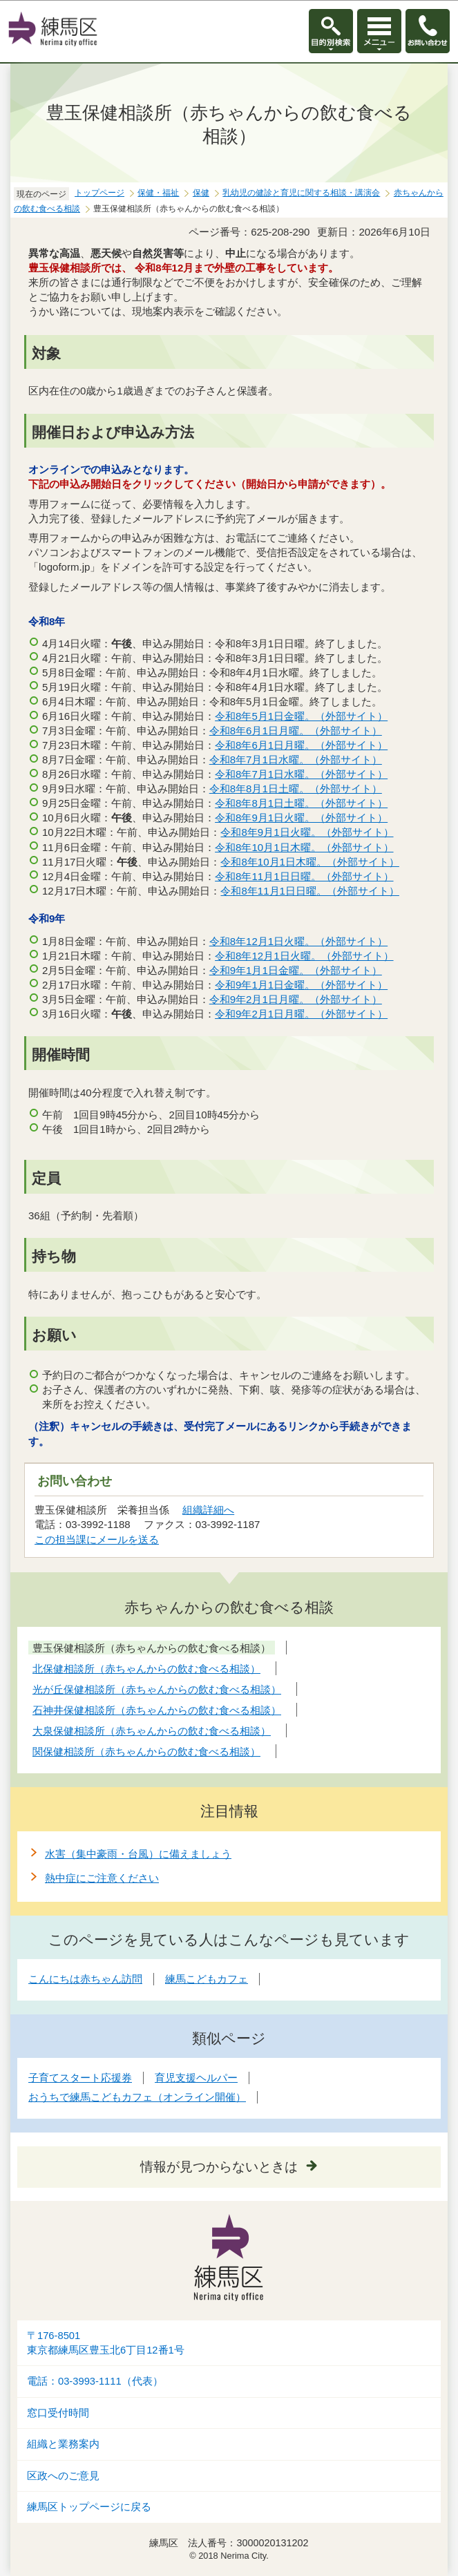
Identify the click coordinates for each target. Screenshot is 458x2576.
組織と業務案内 (63, 2444)
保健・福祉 (158, 193)
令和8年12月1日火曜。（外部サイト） (298, 941)
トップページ (99, 193)
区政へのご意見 (63, 2475)
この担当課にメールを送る (97, 1539)
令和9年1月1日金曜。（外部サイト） (296, 970)
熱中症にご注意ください (102, 1878)
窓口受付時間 (58, 2412)
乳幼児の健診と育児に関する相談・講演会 (301, 193)
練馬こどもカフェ (206, 1979)
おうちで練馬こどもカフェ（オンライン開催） (137, 2097)
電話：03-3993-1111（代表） (95, 2381)
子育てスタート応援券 (80, 2077)
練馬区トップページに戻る (89, 2506)
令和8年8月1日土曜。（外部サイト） (296, 788)
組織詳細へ (208, 1510)
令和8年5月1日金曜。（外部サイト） (301, 716)
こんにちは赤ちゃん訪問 (85, 1979)
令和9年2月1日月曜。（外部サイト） (296, 999)
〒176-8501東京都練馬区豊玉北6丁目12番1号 (105, 2343)
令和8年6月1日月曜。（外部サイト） (296, 730)
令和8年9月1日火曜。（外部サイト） (301, 817)
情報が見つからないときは (219, 2166)
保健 (201, 193)
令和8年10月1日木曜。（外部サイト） (304, 847)
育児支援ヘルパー (196, 2077)
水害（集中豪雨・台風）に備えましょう (138, 1854)
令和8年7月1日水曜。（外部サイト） (296, 759)
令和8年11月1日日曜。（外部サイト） (304, 876)
